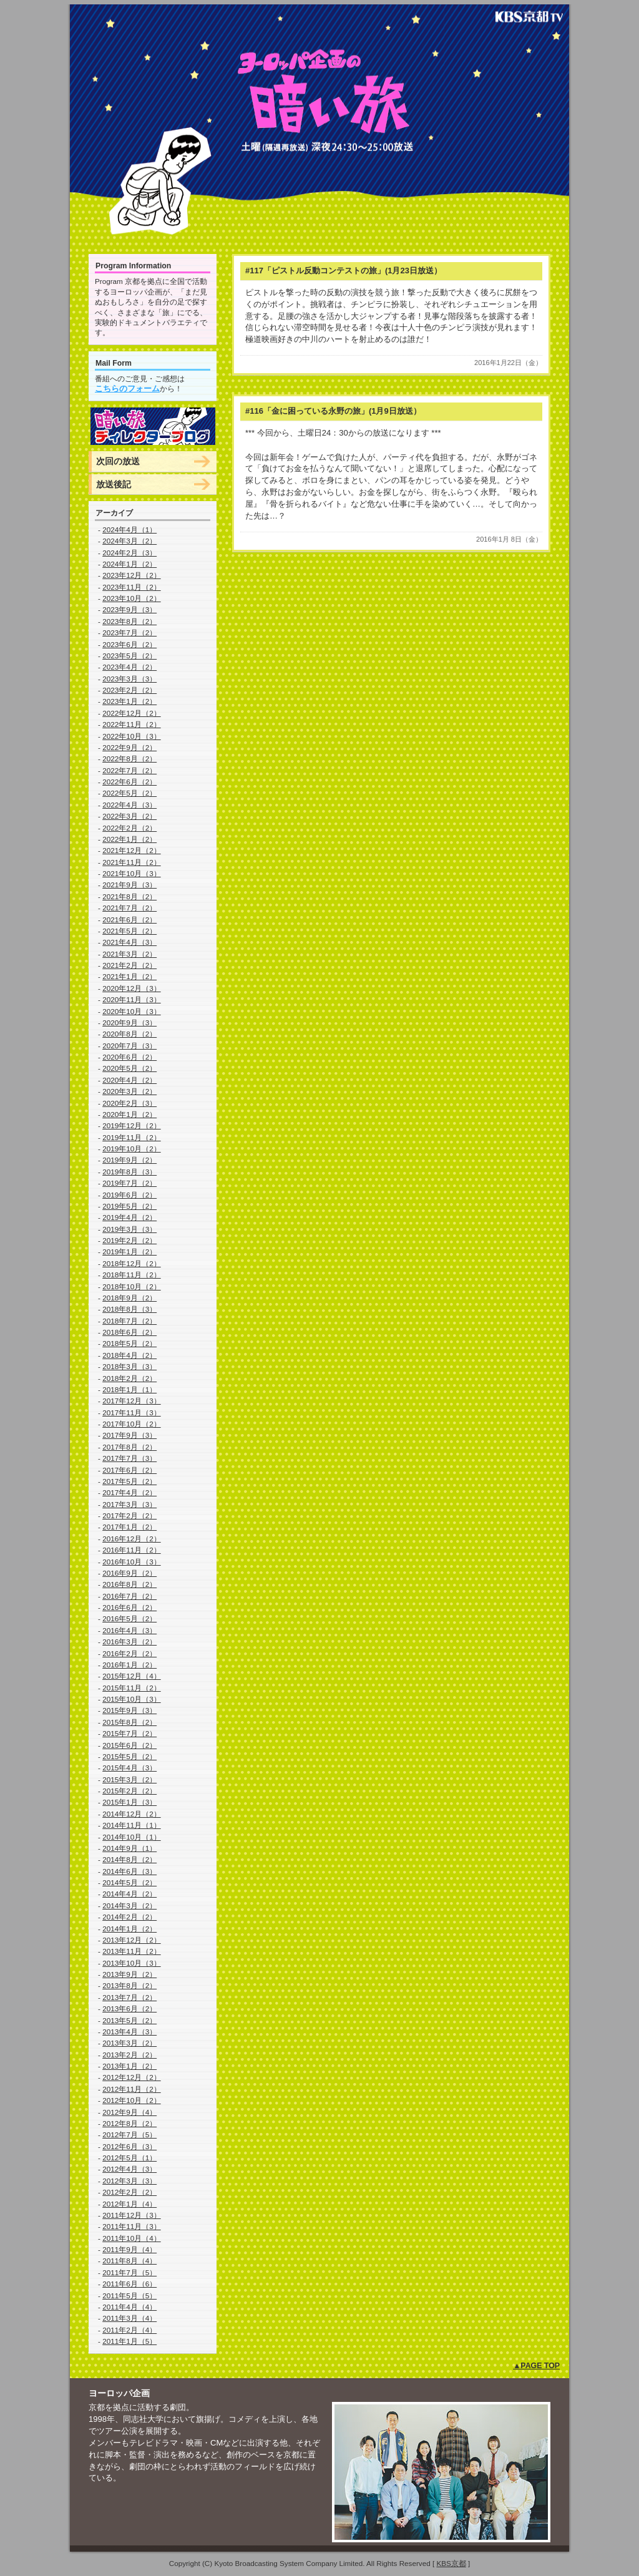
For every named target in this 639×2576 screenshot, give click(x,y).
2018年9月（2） (129, 1298)
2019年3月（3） (129, 1229)
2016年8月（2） (129, 1584)
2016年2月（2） (129, 1653)
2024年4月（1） (129, 529)
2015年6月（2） (129, 1745)
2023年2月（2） (129, 690)
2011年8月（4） (129, 2260)
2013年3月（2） (129, 2043)
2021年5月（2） (129, 931)
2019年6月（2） (129, 1195)
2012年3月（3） (129, 2181)
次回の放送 (118, 461)
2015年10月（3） (131, 1699)
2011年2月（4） (129, 2330)
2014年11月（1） (131, 1825)
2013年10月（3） (131, 1963)
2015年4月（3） (129, 1768)
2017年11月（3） (131, 1412)
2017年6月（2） (129, 1470)
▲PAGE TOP (536, 2365)
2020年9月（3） (129, 1022)
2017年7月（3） (129, 1458)
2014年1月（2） (129, 1929)
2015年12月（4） (131, 1676)
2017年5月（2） (129, 1481)
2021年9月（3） (129, 885)
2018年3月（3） (129, 1366)
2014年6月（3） (129, 1871)
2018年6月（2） (129, 1332)
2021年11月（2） (131, 862)
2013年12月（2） (131, 1940)
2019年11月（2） (131, 1137)
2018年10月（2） (131, 1286)
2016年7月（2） (129, 1596)
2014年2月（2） (129, 1917)
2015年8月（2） (129, 1722)
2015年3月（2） (129, 1779)
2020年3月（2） (129, 1091)
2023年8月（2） (129, 621)
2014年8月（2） (129, 1859)
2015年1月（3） (129, 1802)
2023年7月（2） (129, 632)
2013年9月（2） (129, 1974)
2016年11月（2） (131, 1550)
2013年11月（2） (131, 1951)
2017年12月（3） (131, 1401)
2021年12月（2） (131, 850)
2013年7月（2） (129, 1997)
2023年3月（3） (129, 679)
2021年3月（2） (129, 954)
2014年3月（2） (129, 1905)
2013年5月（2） (129, 2020)
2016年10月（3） (131, 1562)
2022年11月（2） (131, 724)
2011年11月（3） (131, 2226)
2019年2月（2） (129, 1240)
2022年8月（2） (129, 758)
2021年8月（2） (129, 896)
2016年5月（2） (129, 1618)
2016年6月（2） (129, 1607)
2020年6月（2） (129, 1057)
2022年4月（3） (129, 805)
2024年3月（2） (129, 541)
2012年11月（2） (131, 2089)
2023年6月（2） (129, 644)
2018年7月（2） (129, 1321)
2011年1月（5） (129, 2341)
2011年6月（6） (129, 2284)
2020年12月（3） (131, 988)
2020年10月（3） (131, 1011)
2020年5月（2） (129, 1068)
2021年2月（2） (129, 965)
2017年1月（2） (129, 1527)
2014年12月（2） (131, 1814)
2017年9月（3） (129, 1435)
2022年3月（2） (129, 816)
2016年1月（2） (129, 1665)
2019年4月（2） (129, 1217)
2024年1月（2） (129, 564)
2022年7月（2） (129, 770)
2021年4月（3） (129, 942)
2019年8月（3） (129, 1172)
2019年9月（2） (129, 1160)
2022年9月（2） (129, 747)
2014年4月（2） (129, 1894)
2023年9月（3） (129, 609)
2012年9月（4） (129, 2112)
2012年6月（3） (129, 2146)
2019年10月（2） (131, 1148)
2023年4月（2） (129, 667)
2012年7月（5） (129, 2134)
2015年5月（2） (129, 1756)
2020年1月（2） (129, 1114)
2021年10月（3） (131, 873)
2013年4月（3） (129, 2031)
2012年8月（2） (129, 2123)
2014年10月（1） (131, 1837)
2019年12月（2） (131, 1125)
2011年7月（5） (129, 2272)
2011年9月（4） (129, 2249)
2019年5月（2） (129, 1206)
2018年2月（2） (129, 1378)
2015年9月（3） (129, 1710)
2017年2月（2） (129, 1515)
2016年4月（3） (129, 1630)
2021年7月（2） (129, 908)
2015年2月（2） (129, 1791)
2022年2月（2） (129, 828)
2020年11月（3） (131, 999)
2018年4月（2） (129, 1355)
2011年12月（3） (131, 2215)
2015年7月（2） (129, 1733)
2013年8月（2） (129, 1985)
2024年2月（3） (129, 553)
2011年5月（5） (129, 2295)
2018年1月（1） (129, 1389)
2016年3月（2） (129, 1641)
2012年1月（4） (129, 2204)
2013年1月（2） (129, 2066)
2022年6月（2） (129, 782)
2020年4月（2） (129, 1080)
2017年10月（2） (131, 1424)
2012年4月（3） (129, 2169)
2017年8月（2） (129, 1447)
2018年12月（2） (131, 1263)
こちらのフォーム (127, 388)
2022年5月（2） (129, 793)
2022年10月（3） (131, 736)
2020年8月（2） (129, 1034)
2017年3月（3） (129, 1504)
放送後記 (113, 484)
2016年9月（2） (129, 1573)
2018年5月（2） (129, 1343)
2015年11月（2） (131, 1688)
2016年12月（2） (131, 1538)
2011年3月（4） (129, 2318)
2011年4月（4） (129, 2307)
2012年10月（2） (131, 2100)
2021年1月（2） (129, 976)
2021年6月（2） (129, 919)
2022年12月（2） (131, 713)
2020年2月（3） (129, 1103)
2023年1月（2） (129, 701)
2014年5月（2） (129, 1882)
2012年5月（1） (129, 2158)
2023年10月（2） (131, 598)
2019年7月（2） (129, 1183)
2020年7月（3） (129, 1046)
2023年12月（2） (131, 575)
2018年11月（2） (131, 1275)
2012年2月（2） (129, 2192)
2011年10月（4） (131, 2238)
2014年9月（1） (129, 1848)
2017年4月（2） (129, 1492)
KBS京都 (451, 2563)
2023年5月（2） (129, 655)
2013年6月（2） (129, 2008)
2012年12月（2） (131, 2077)
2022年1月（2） (129, 839)
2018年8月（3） (129, 1309)
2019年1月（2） (129, 1251)
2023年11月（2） (131, 587)
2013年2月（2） (129, 2055)
